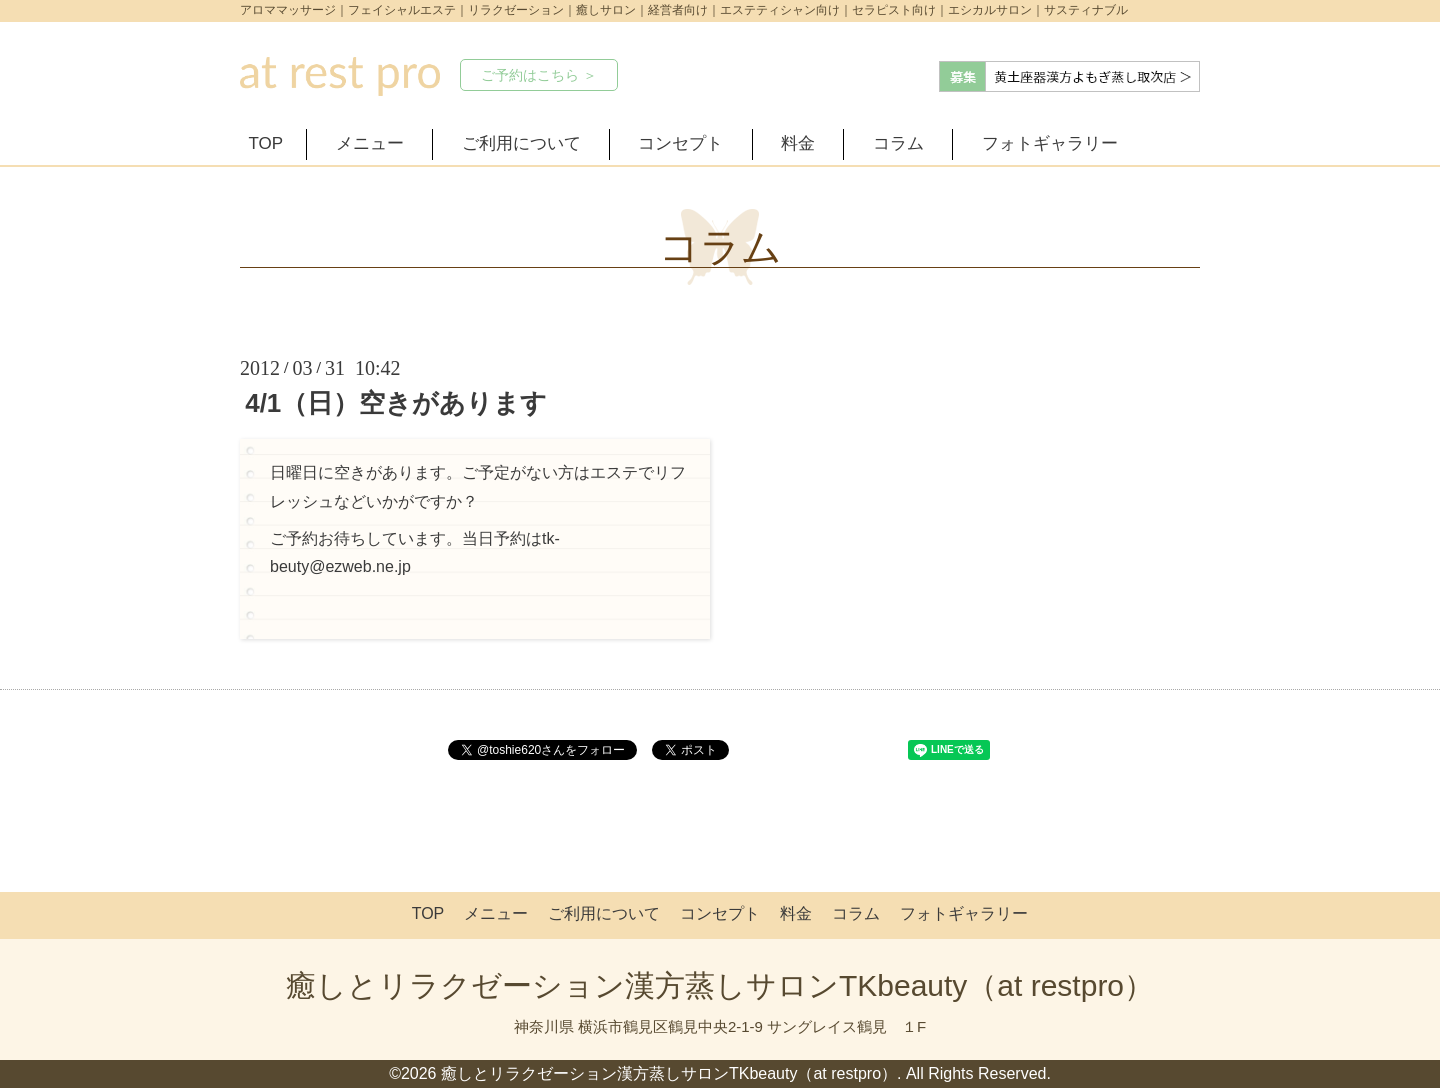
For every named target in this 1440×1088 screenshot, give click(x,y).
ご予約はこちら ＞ (539, 75)
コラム (898, 143)
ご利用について (521, 143)
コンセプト (680, 143)
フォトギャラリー (1050, 143)
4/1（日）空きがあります (396, 403)
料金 (798, 143)
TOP (266, 143)
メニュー (370, 143)
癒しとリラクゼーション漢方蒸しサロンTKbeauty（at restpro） (720, 985)
